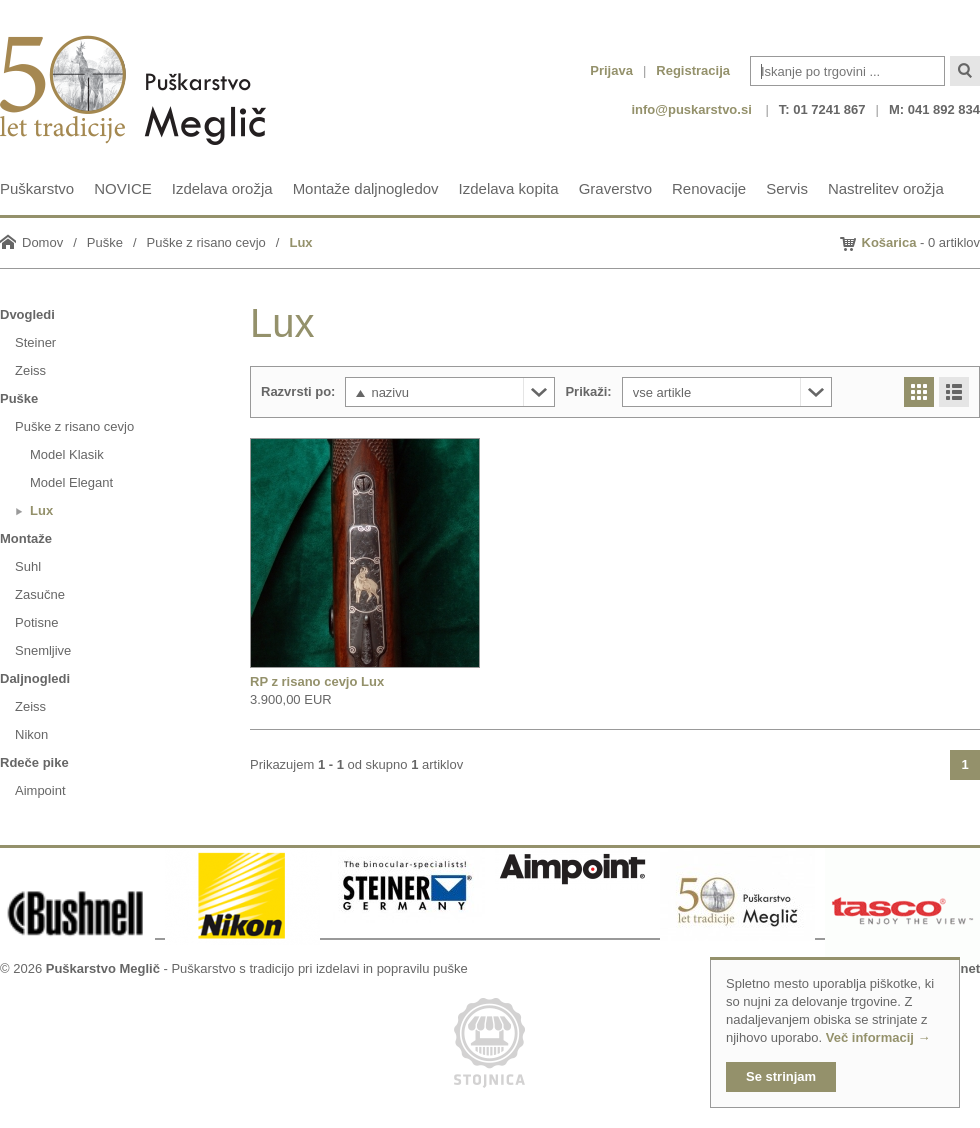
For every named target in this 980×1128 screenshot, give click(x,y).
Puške (105, 242)
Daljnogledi (35, 678)
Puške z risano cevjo (206, 242)
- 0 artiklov (921, 242)
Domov (42, 242)
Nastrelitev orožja (886, 188)
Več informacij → (878, 1037)
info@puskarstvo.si (691, 109)
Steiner (35, 342)
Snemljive (43, 650)
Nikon (31, 734)
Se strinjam (781, 1076)
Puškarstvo (37, 188)
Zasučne (40, 594)
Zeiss (30, 370)
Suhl (28, 566)
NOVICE (123, 188)
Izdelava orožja (222, 188)
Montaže (26, 538)
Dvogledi (27, 314)
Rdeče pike (34, 762)
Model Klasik (67, 454)
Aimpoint (40, 790)
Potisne (36, 622)
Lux (300, 242)
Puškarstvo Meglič (103, 968)
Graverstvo (615, 188)
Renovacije (709, 188)
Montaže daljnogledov (366, 188)
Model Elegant (71, 482)
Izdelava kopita (509, 188)
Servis (787, 188)
